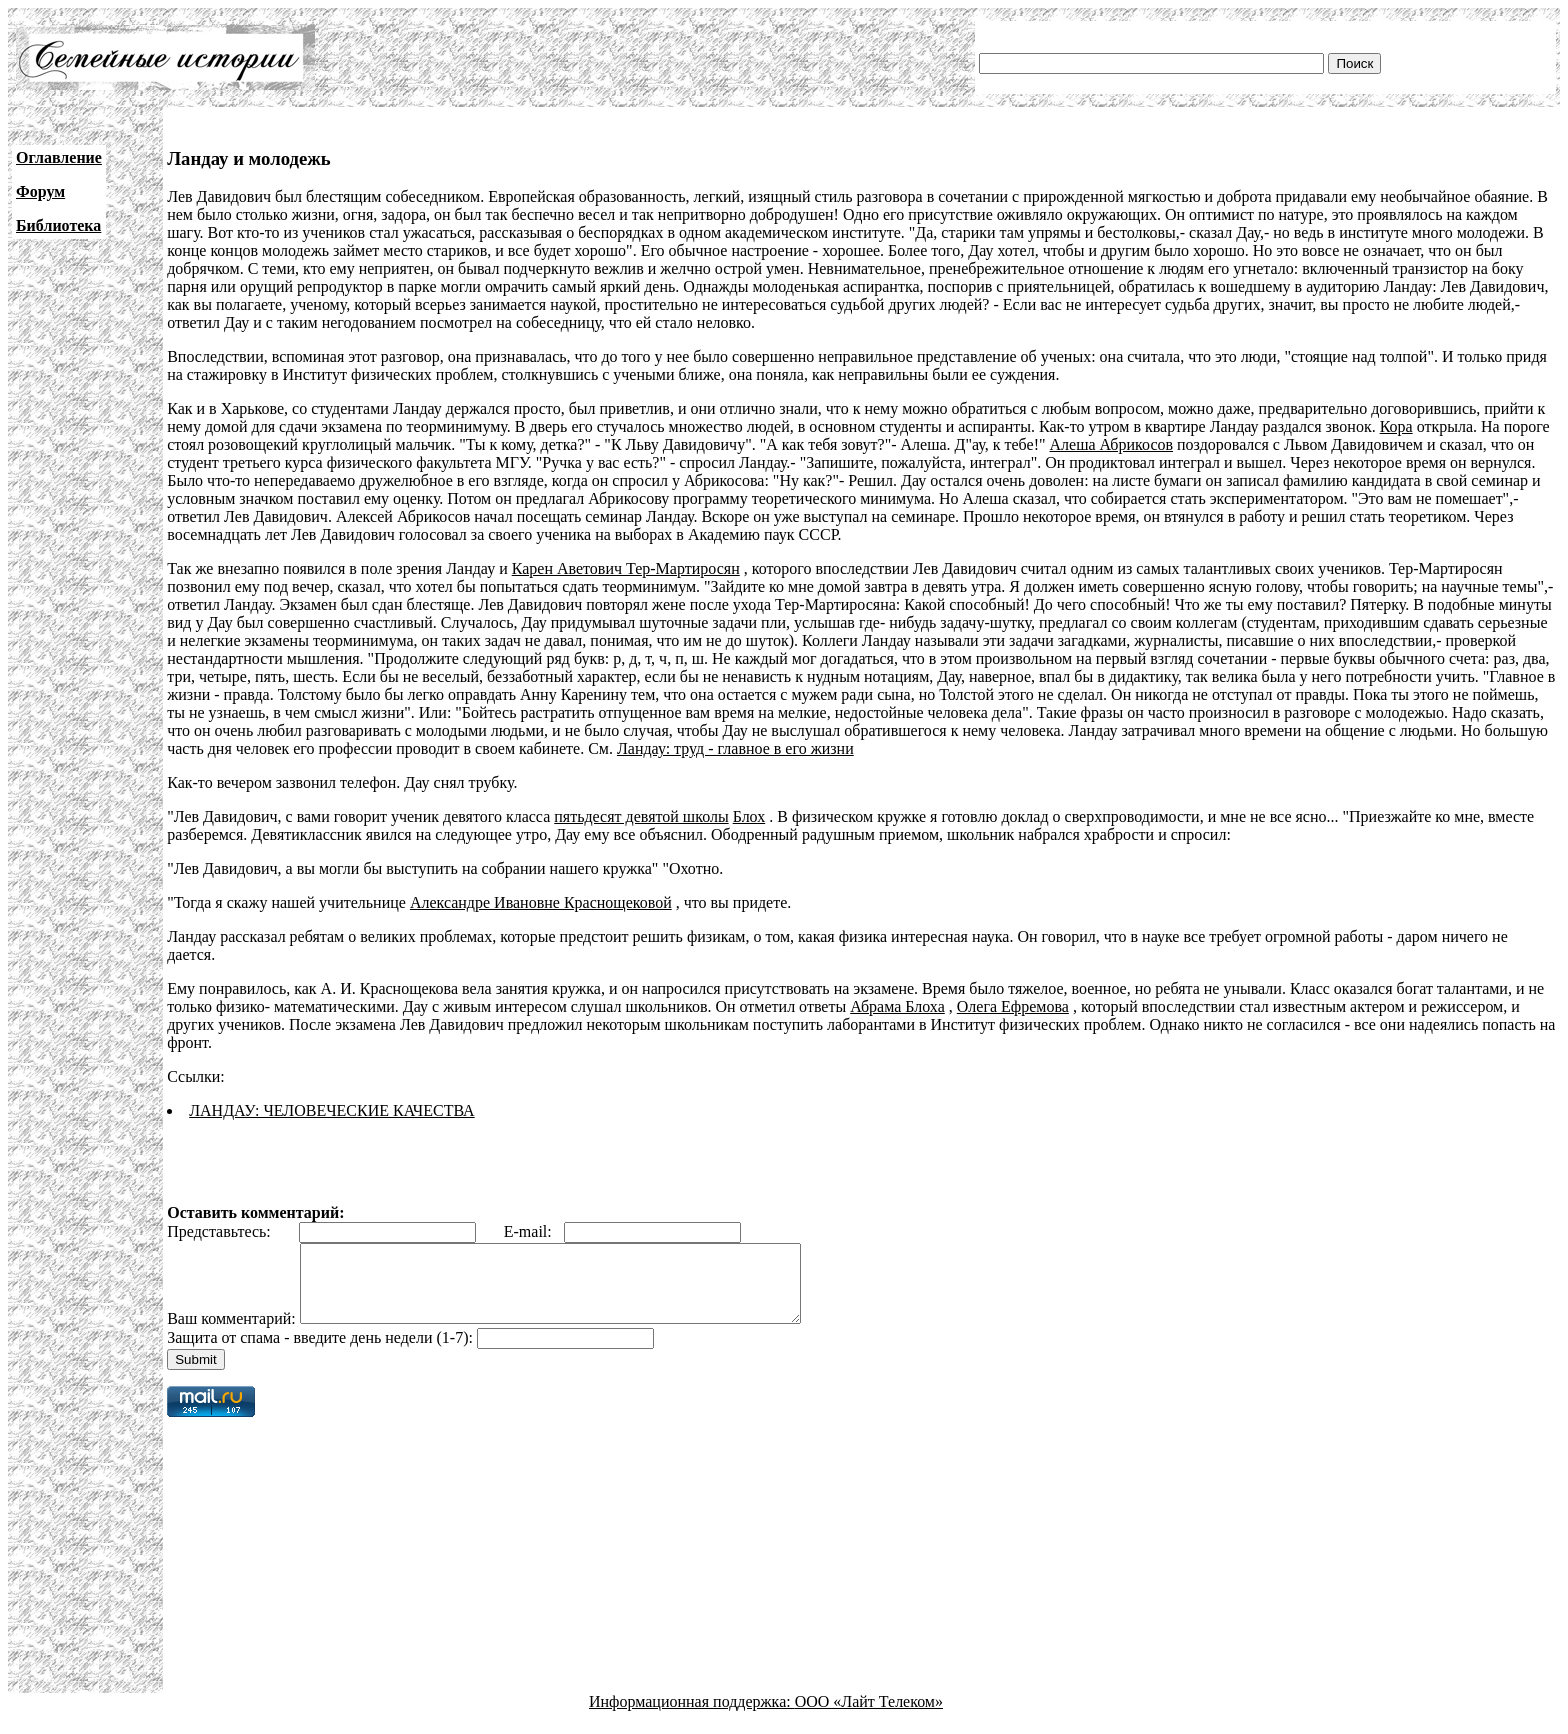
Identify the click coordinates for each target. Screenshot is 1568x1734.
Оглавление (59, 157)
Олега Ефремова (1013, 1006)
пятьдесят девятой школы (641, 816)
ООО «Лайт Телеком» (869, 1716)
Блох (749, 816)
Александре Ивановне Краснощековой (541, 902)
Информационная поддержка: (692, 1716)
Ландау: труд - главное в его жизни (735, 748)
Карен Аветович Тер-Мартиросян (626, 568)
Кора (1396, 426)
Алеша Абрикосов (1112, 444)
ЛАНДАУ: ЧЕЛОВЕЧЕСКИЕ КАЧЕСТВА (331, 1110)
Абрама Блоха (897, 1006)
